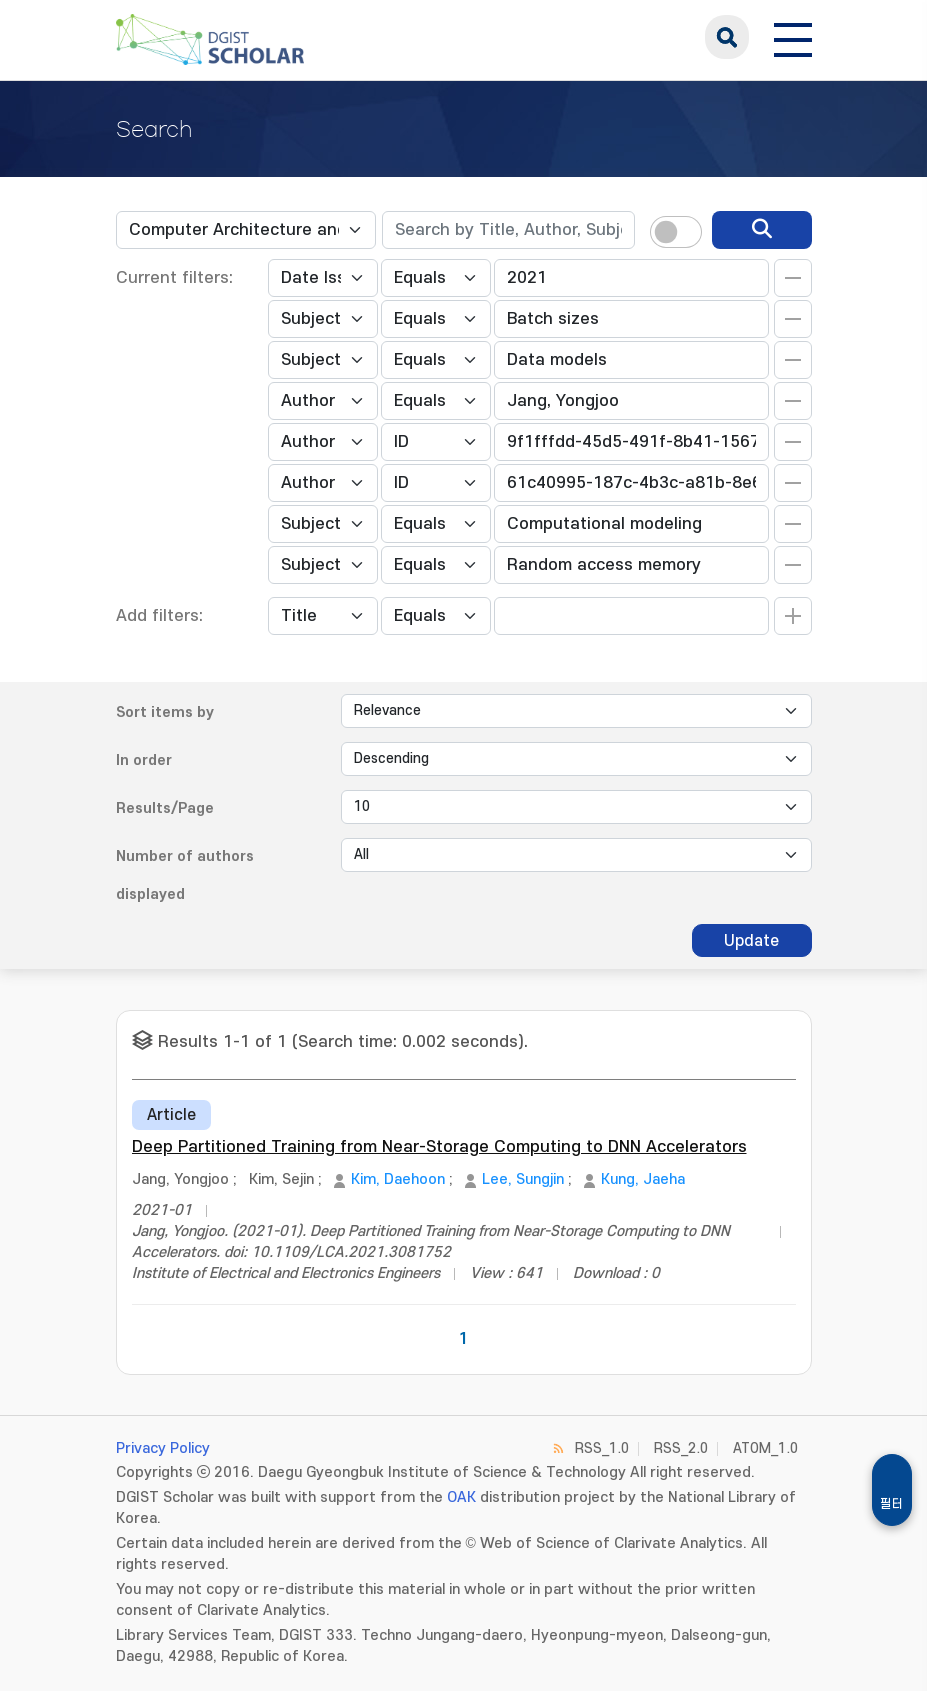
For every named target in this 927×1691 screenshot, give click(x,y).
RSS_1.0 (602, 1448)
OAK (461, 1497)
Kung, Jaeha (643, 1179)
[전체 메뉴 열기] (793, 37)
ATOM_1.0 (765, 1448)
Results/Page (165, 808)
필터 (892, 1504)
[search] (762, 230)
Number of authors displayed (185, 875)
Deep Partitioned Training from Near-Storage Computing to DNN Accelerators (439, 1147)
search (727, 37)
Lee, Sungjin (523, 1179)
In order (144, 760)
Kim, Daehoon (398, 1179)
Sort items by (165, 712)
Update (751, 941)
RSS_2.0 (681, 1448)
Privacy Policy (163, 1448)
